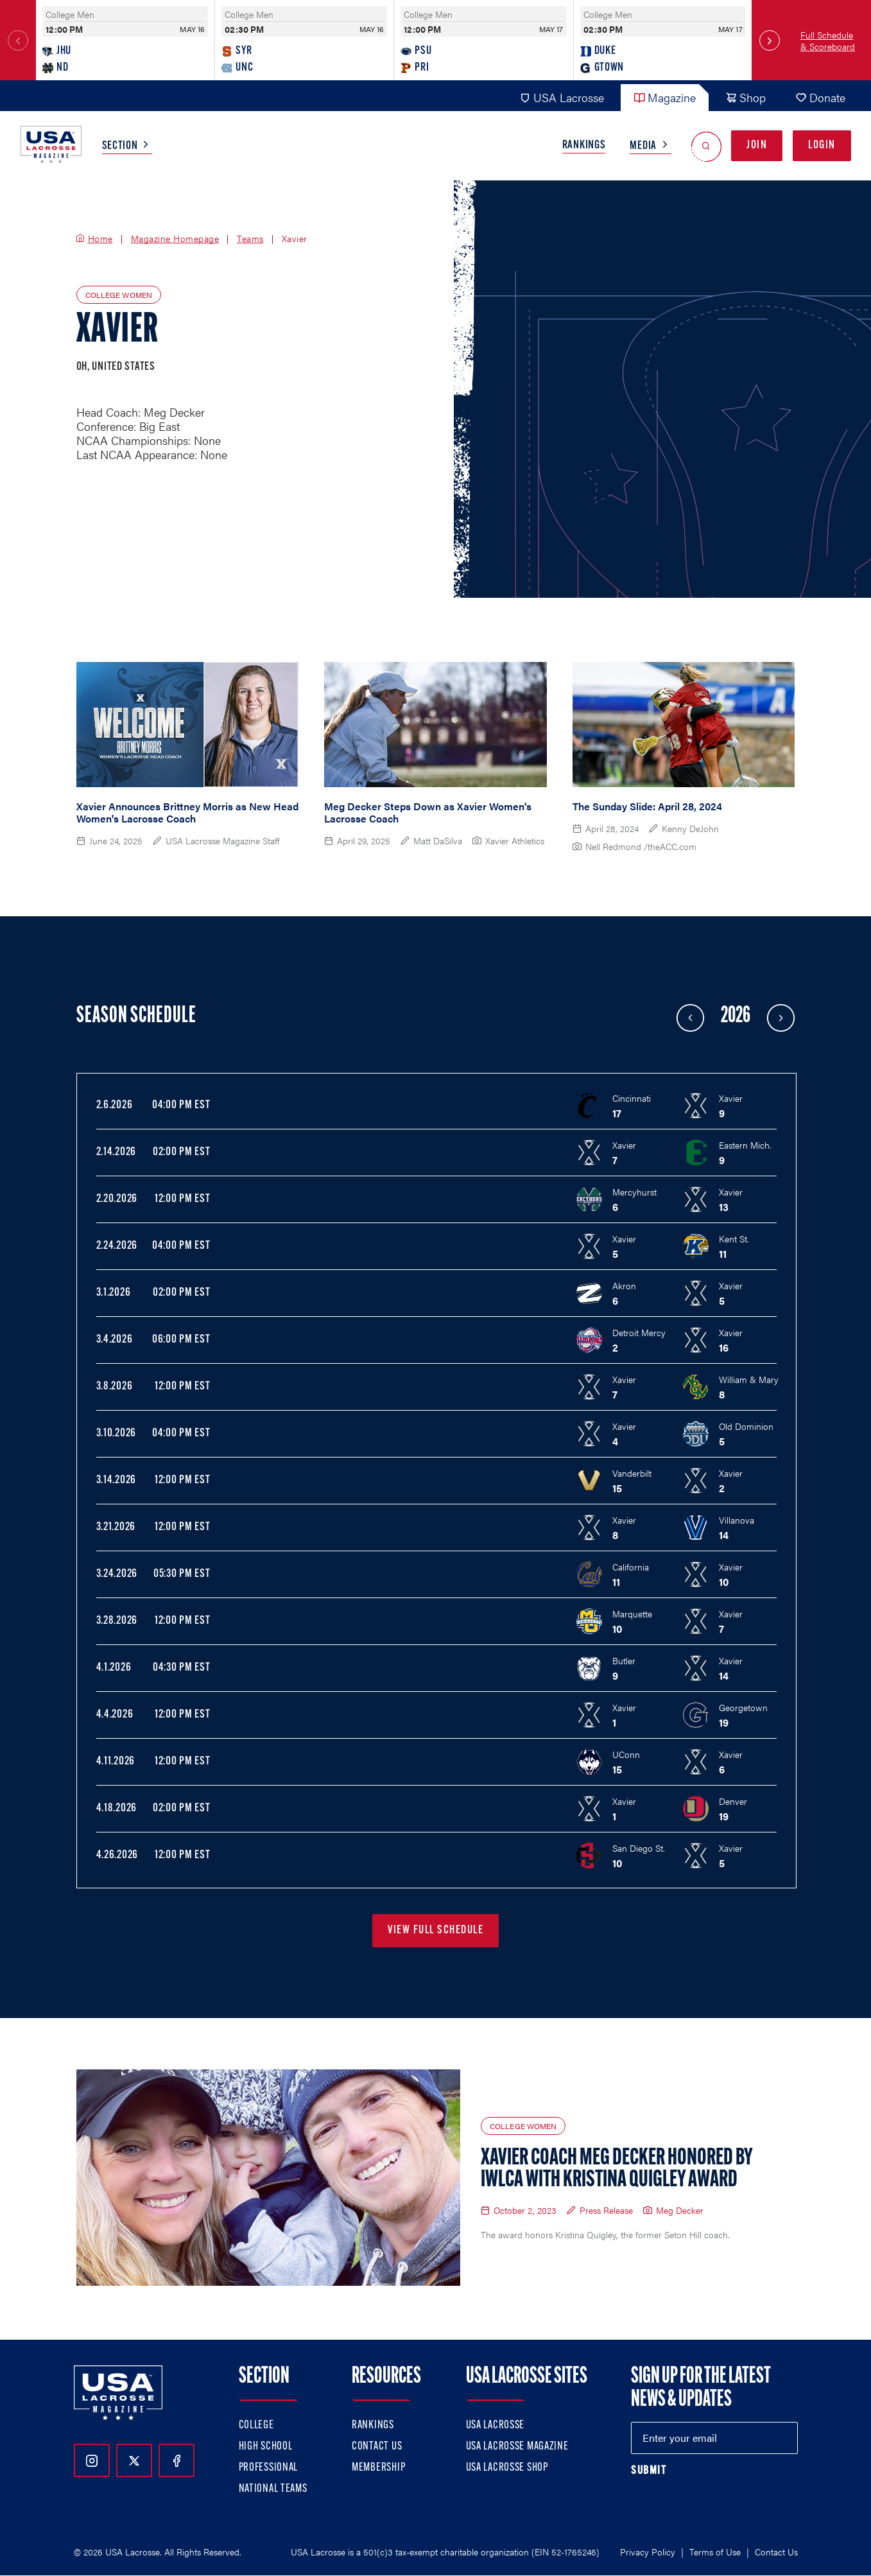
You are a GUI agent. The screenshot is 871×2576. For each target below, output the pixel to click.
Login (822, 145)
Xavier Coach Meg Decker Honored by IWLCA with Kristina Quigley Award (617, 2169)
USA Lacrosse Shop (507, 2468)
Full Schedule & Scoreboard (827, 40)
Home (100, 239)
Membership (378, 2468)
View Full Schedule (435, 1930)
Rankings (584, 145)
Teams (250, 239)
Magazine (665, 97)
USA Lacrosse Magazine (517, 2447)
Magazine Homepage (175, 239)
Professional (268, 2468)
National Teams (273, 2489)
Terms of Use (715, 2551)
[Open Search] (706, 146)
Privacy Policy (647, 2551)
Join (756, 145)
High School (266, 2447)
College (256, 2425)
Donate (820, 97)
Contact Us (377, 2447)
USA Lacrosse (561, 97)
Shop (745, 97)
